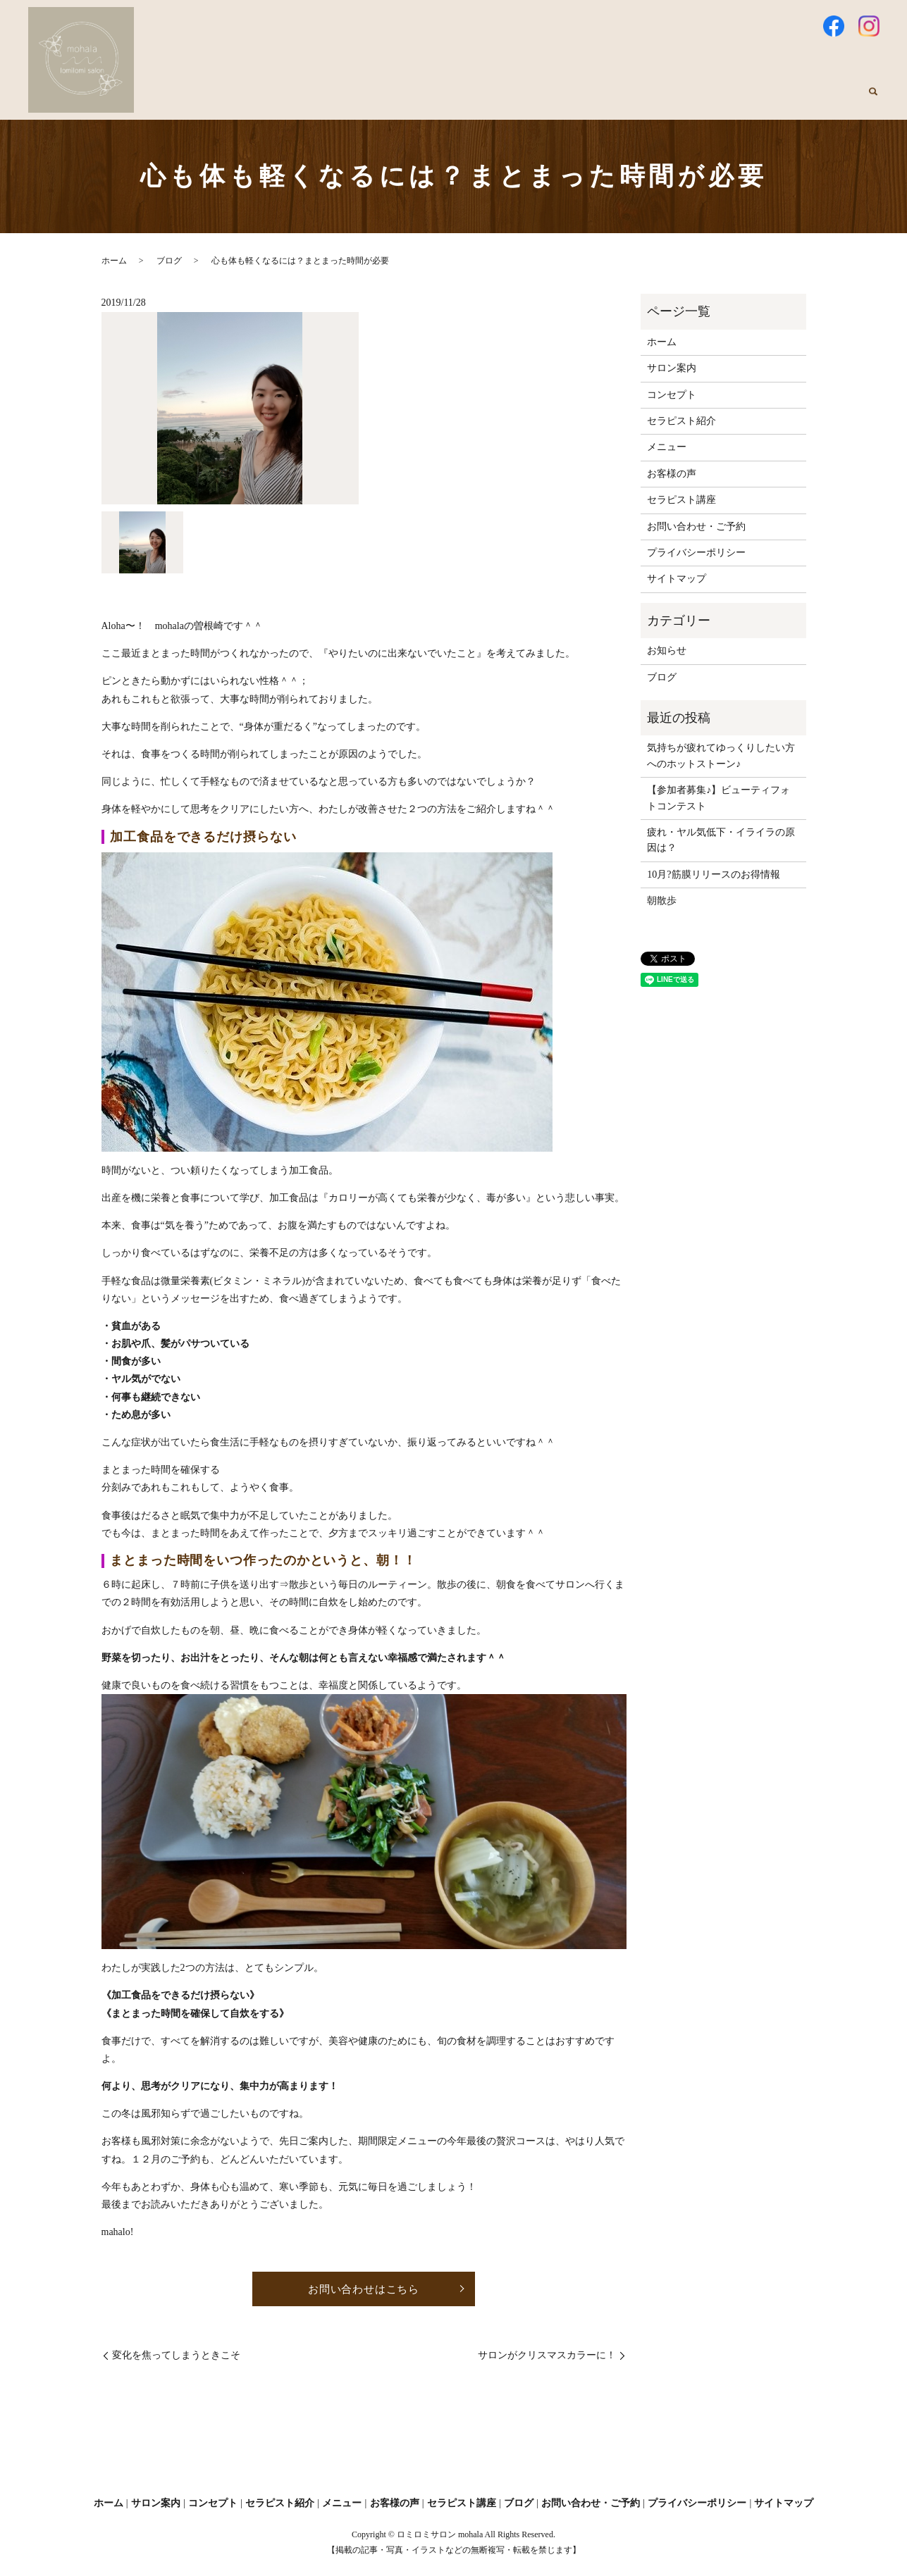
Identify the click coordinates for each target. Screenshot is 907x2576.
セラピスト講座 (756, 99)
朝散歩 (662, 900)
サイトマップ (676, 578)
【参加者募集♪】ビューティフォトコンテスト (718, 798)
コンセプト (437, 99)
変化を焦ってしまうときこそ (176, 2356)
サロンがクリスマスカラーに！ (547, 2356)
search (873, 100)
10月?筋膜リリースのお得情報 (713, 874)
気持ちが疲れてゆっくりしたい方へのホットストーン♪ (721, 755)
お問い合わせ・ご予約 (696, 526)
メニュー (602, 99)
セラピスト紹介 (522, 99)
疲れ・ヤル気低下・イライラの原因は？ (721, 840)
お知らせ (666, 650)
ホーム (298, 99)
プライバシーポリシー (696, 552)
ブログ (831, 99)
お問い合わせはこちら (363, 2289)
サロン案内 (363, 99)
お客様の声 (671, 99)
